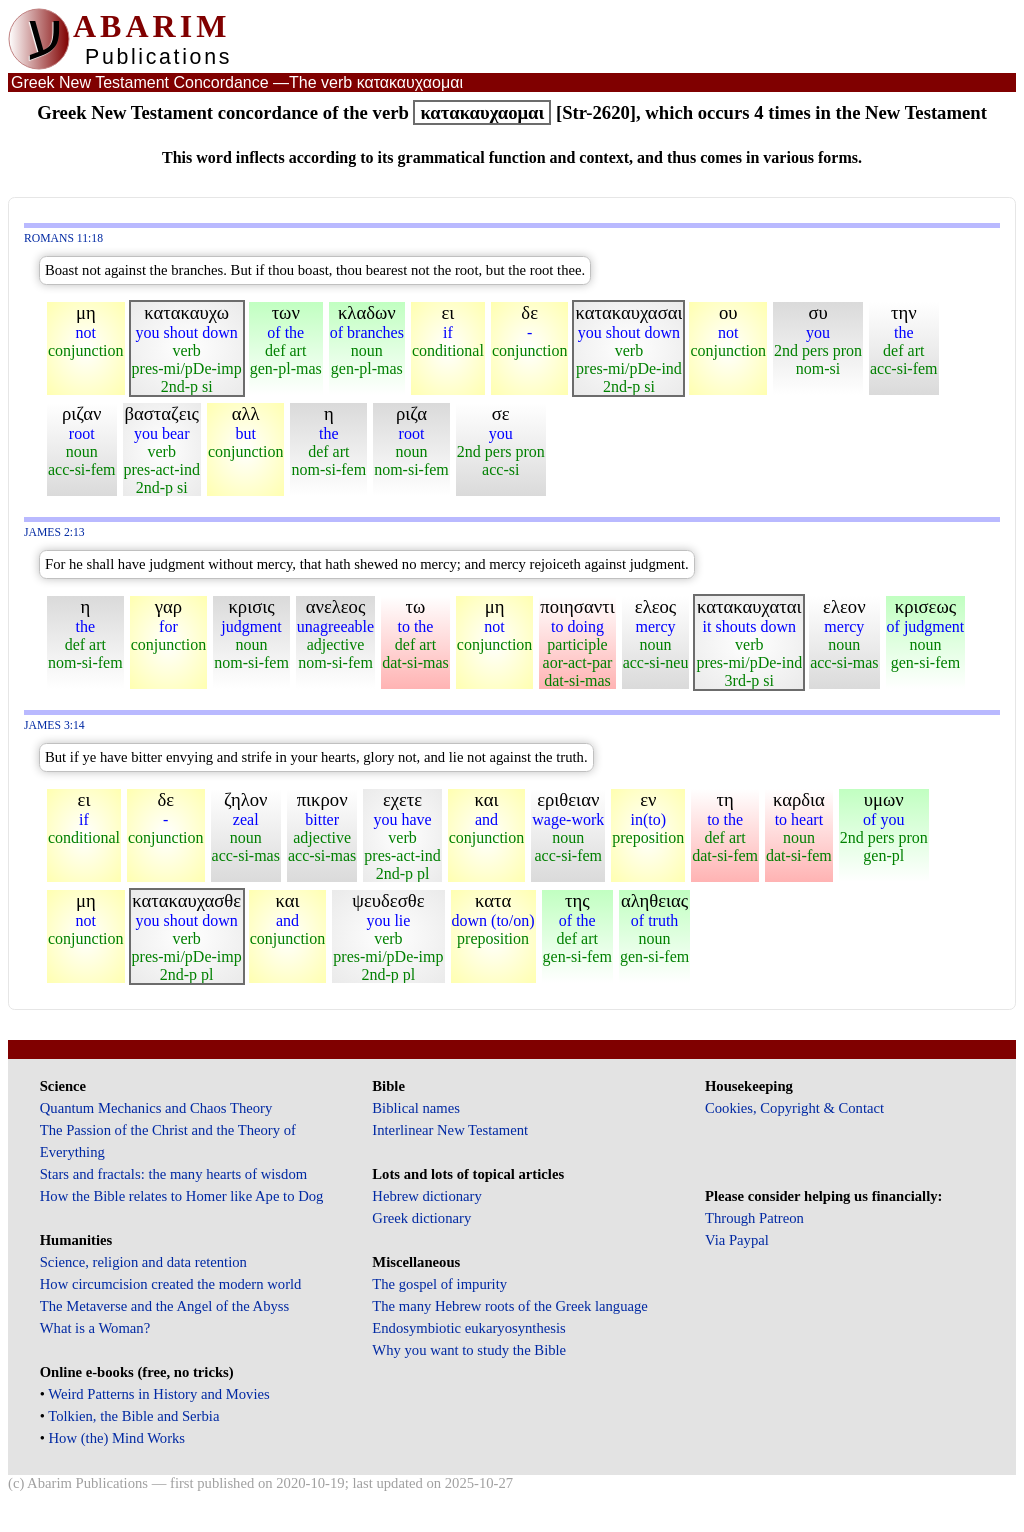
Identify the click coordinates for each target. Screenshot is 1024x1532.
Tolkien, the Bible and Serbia (133, 1416)
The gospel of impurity (439, 1284)
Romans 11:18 (63, 238)
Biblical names (416, 1108)
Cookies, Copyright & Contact (794, 1108)
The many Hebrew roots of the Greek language (510, 1306)
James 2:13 (54, 532)
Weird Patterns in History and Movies (158, 1394)
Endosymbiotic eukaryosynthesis (468, 1328)
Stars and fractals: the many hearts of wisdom (173, 1174)
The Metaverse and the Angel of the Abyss (165, 1306)
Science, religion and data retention (143, 1262)
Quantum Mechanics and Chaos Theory (156, 1108)
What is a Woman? (95, 1328)
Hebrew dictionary (426, 1196)
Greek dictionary (421, 1218)
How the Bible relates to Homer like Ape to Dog (182, 1196)
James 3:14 (54, 725)
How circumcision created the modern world (171, 1284)
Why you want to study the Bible (469, 1350)
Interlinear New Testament (450, 1130)
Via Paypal (737, 1240)
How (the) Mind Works (117, 1438)
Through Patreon (754, 1218)
